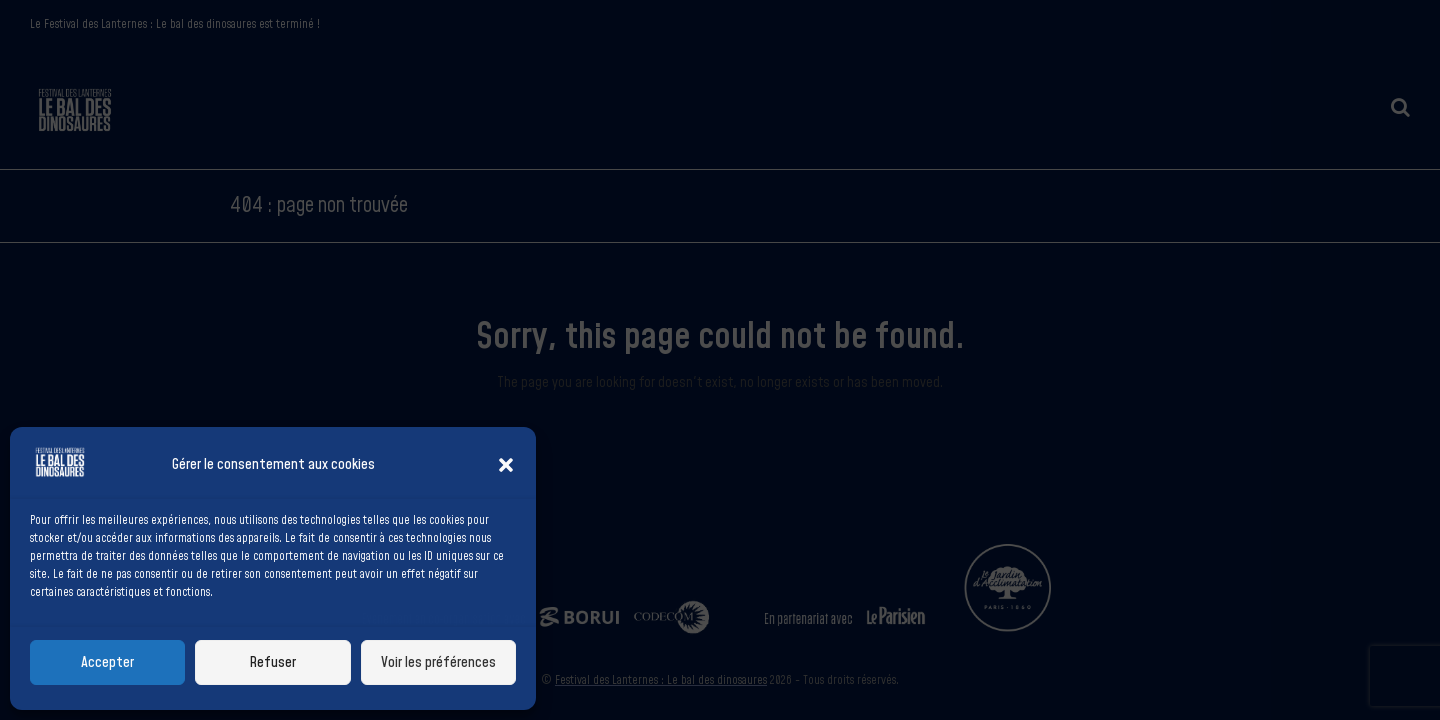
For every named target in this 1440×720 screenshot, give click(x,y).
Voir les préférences (438, 662)
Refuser (272, 662)
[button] (506, 465)
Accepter (107, 662)
